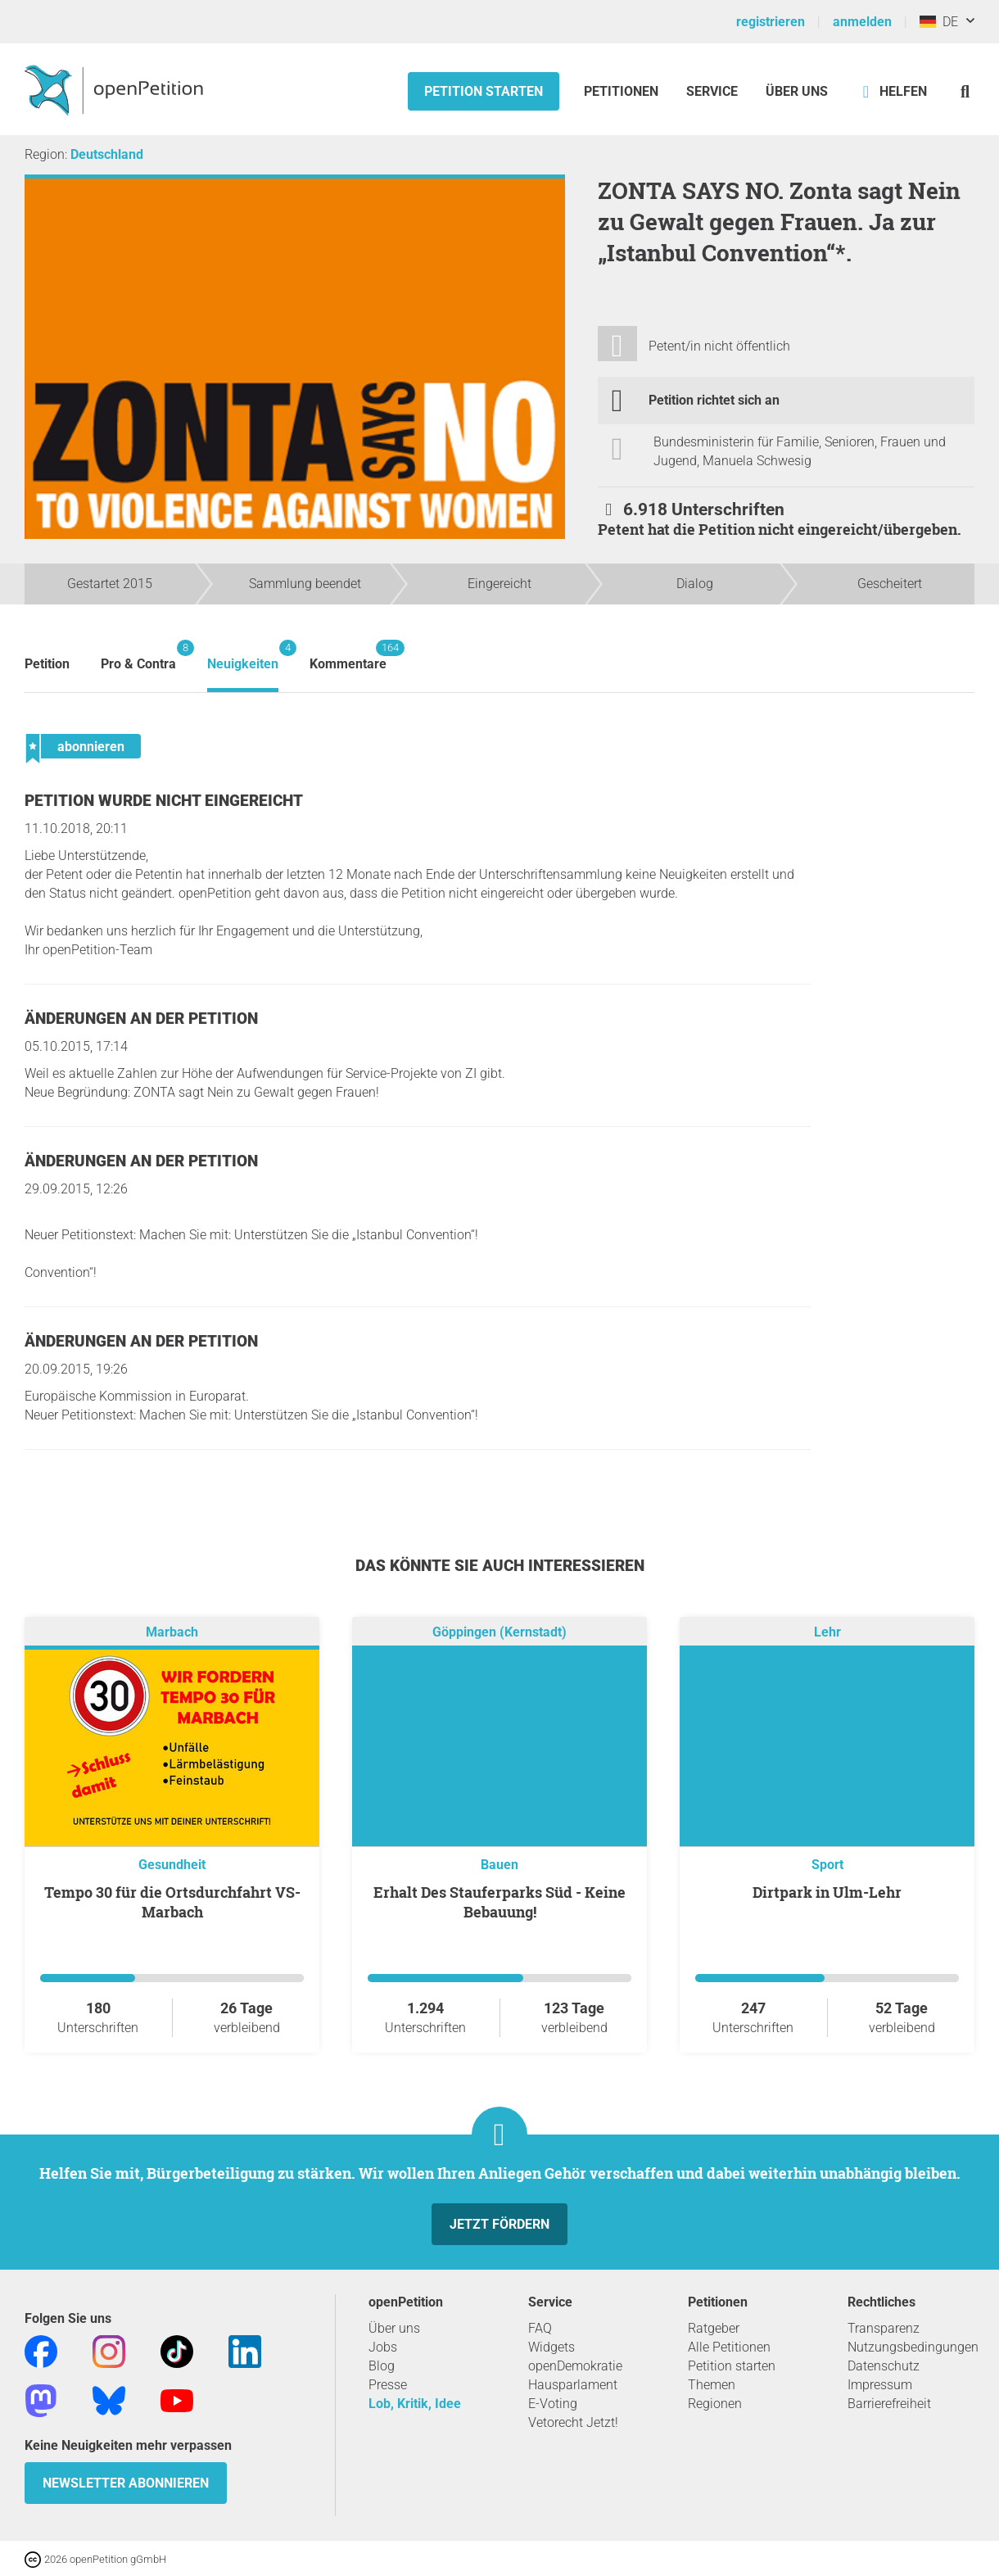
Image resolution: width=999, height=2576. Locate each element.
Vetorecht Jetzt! (573, 2422)
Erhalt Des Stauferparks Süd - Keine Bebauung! (499, 1902)
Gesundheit (172, 1864)
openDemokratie (575, 2366)
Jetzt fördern (499, 2224)
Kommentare (348, 656)
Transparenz (884, 2328)
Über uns (394, 2328)
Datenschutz (884, 2366)
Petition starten (483, 91)
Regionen (715, 2403)
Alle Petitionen (729, 2347)
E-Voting (552, 2403)
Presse (387, 2385)
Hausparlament (572, 2385)
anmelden (862, 21)
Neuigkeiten (242, 656)
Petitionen (623, 91)
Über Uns (797, 91)
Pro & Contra (138, 656)
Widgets (551, 2347)
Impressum (880, 2385)
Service (712, 91)
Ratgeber (713, 2328)
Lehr (827, 1632)
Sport (827, 1864)
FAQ (540, 2328)
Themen (711, 2385)
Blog (381, 2366)
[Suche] (965, 91)
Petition (47, 664)
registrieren (770, 21)
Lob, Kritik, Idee (414, 2403)
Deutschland (106, 154)
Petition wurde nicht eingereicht (164, 800)
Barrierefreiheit (889, 2403)
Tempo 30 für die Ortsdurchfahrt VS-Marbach (172, 1902)
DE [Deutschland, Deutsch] (939, 21)
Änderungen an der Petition (141, 1018)
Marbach (172, 1632)
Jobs (382, 2347)
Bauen (499, 1864)
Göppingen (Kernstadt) (499, 1632)
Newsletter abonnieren (126, 2483)
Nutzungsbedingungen (913, 2347)
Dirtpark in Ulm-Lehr (827, 1892)
